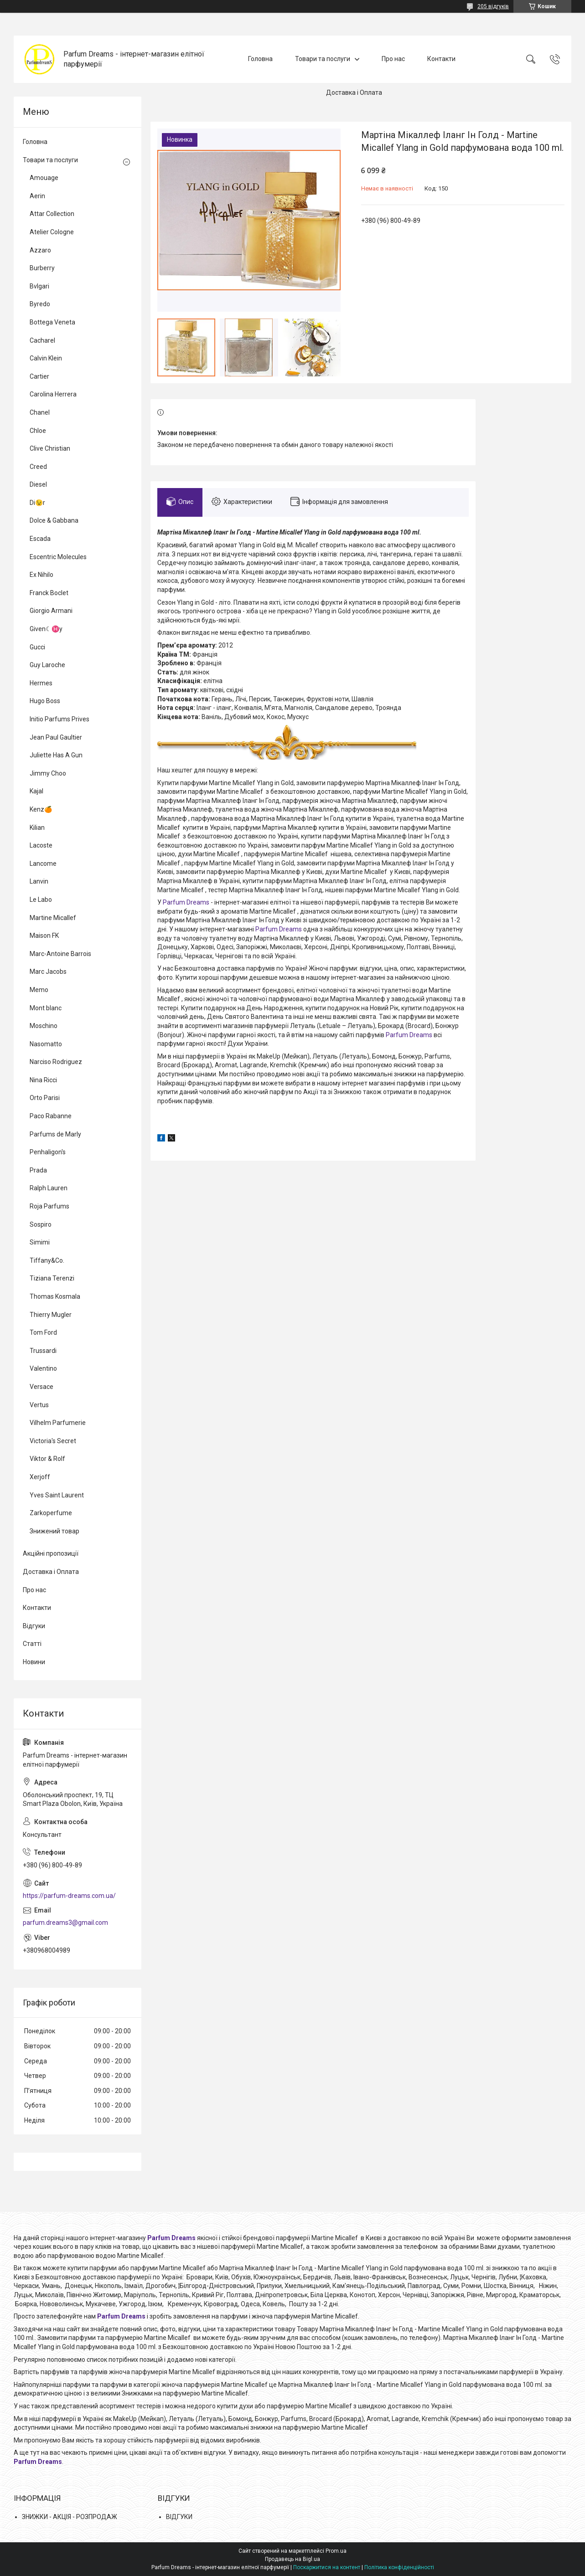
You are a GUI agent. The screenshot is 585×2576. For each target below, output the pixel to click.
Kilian (37, 827)
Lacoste (41, 845)
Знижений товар (54, 1531)
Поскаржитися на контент (326, 2567)
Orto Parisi (45, 1097)
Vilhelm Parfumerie (58, 1422)
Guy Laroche (47, 664)
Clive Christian (50, 448)
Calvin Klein (46, 358)
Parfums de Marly (55, 1134)
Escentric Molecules (58, 556)
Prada (38, 1170)
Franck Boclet (49, 592)
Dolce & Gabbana (54, 520)
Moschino (43, 1025)
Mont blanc (46, 1008)
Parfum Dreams (186, 902)
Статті (32, 1643)
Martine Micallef (53, 917)
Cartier (39, 376)
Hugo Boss (45, 700)
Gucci (37, 647)
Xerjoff (40, 1477)
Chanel (40, 412)
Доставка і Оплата (354, 92)
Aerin (37, 196)
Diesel (38, 484)
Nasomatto (46, 1044)
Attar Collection (52, 213)
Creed (38, 466)
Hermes (41, 683)
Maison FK (44, 935)
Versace (41, 1386)
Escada (40, 538)
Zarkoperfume (51, 1513)
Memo (39, 989)
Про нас (393, 58)
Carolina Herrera (53, 394)
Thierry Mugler (51, 1314)
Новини (34, 1662)
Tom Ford (43, 1332)
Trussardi (43, 1350)
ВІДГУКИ (179, 2516)
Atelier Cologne (52, 232)
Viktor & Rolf (47, 1458)
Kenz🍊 (41, 809)
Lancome (43, 863)
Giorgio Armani (51, 610)
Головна (260, 58)
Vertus (39, 1405)
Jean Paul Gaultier (56, 737)
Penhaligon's (48, 1152)
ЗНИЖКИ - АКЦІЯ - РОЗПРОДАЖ (69, 2516)
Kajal (36, 791)
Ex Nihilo (41, 574)
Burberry (42, 268)
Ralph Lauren (48, 1188)
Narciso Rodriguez (56, 1061)
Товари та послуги (322, 58)
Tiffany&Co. (47, 1260)
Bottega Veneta (52, 322)
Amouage (44, 177)
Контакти (441, 58)
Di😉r (37, 502)
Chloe (38, 430)
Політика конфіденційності (399, 2567)
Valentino (43, 1368)
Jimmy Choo (48, 773)
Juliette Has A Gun (56, 755)
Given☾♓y (46, 628)
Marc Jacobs (48, 971)
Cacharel (42, 340)
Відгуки (34, 1626)
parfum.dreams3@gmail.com (65, 1922)
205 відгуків (493, 6)
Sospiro (41, 1224)
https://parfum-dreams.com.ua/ (69, 1895)
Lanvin (39, 881)
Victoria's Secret (53, 1441)
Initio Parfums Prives (59, 719)
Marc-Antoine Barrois (60, 953)
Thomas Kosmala (55, 1296)
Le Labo (41, 899)
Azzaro (40, 250)
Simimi (40, 1242)
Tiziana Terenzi (52, 1278)
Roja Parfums (49, 1206)
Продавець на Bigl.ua (292, 2559)
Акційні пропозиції (50, 1553)
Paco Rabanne (51, 1116)
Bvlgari (39, 286)
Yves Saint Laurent (57, 1495)
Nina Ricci (43, 1080)
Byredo (40, 304)
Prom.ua (336, 2551)
